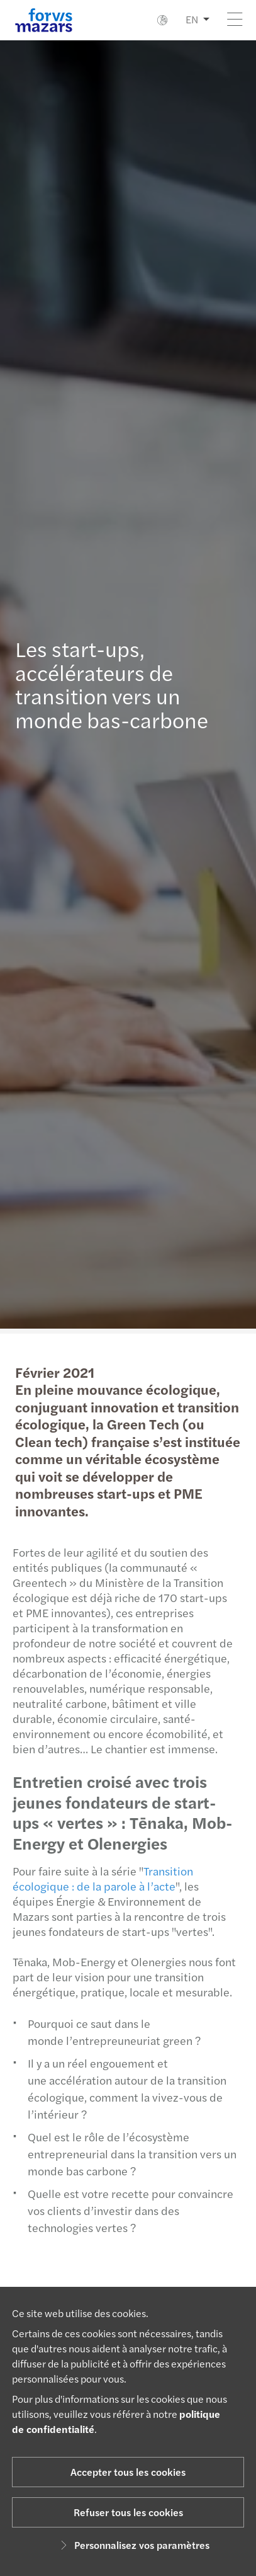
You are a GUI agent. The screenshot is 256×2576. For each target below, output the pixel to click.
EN (192, 19)
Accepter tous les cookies (128, 2471)
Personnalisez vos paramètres (133, 2545)
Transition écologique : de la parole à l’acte (98, 1878)
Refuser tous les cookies (128, 2512)
